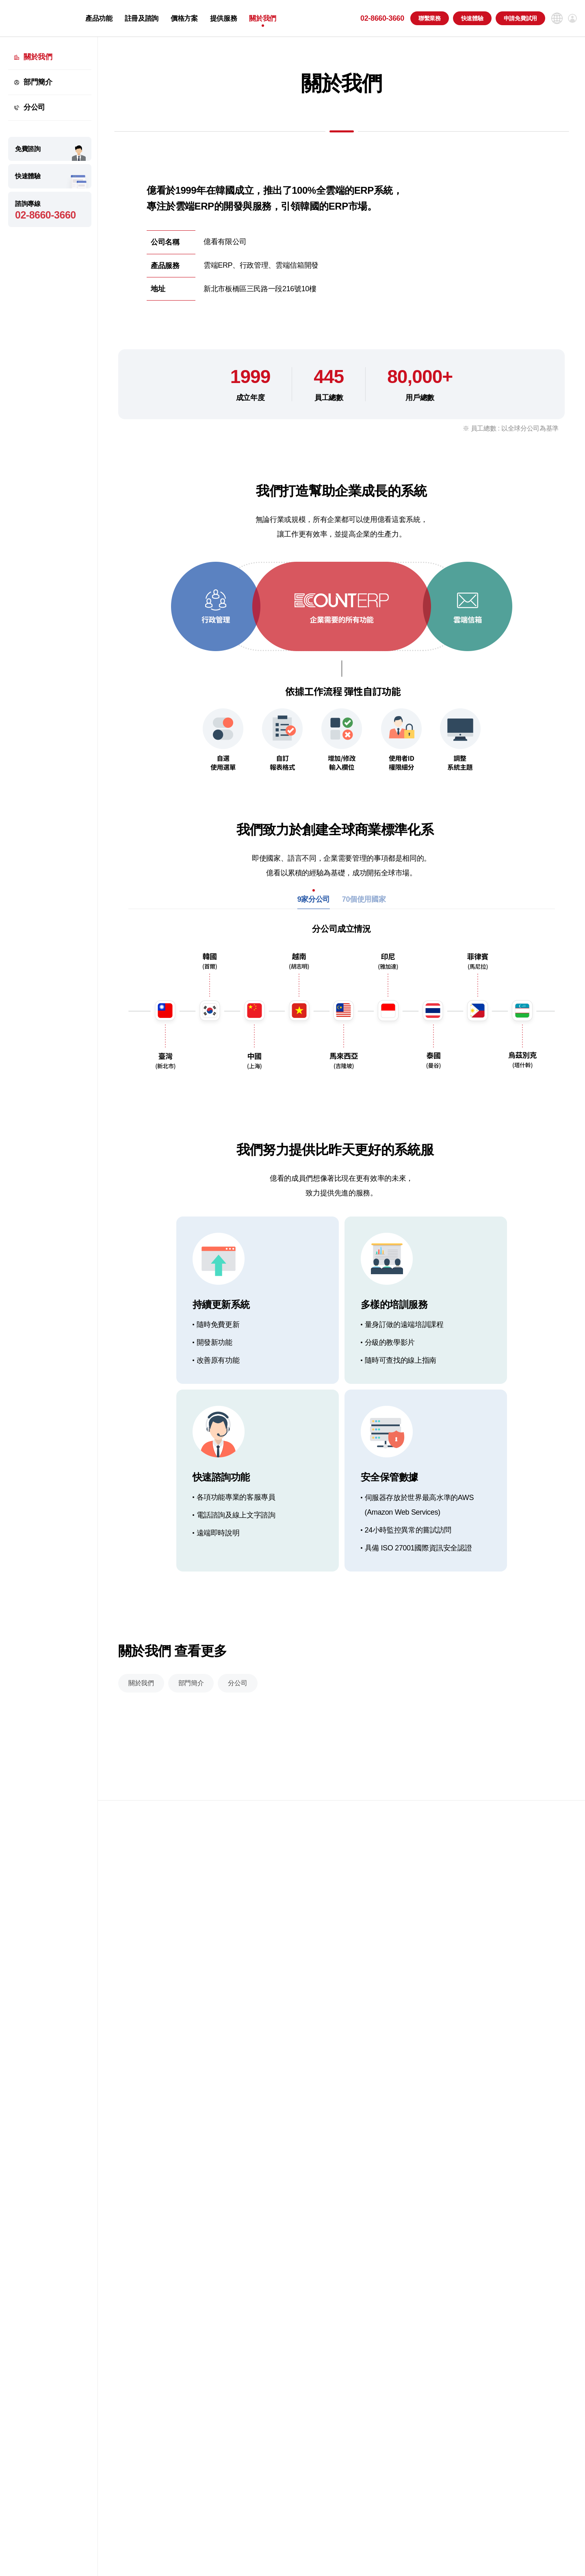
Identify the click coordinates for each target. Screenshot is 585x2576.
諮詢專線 (49, 210)
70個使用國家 (364, 913)
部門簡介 (38, 82)
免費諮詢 (28, 148)
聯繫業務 (429, 18)
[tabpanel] (341, 1017)
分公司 (34, 107)
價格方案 (184, 18)
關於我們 (262, 18)
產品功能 (99, 18)
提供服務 (223, 18)
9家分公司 (313, 913)
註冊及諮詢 (141, 18)
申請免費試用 (520, 18)
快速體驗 (472, 18)
